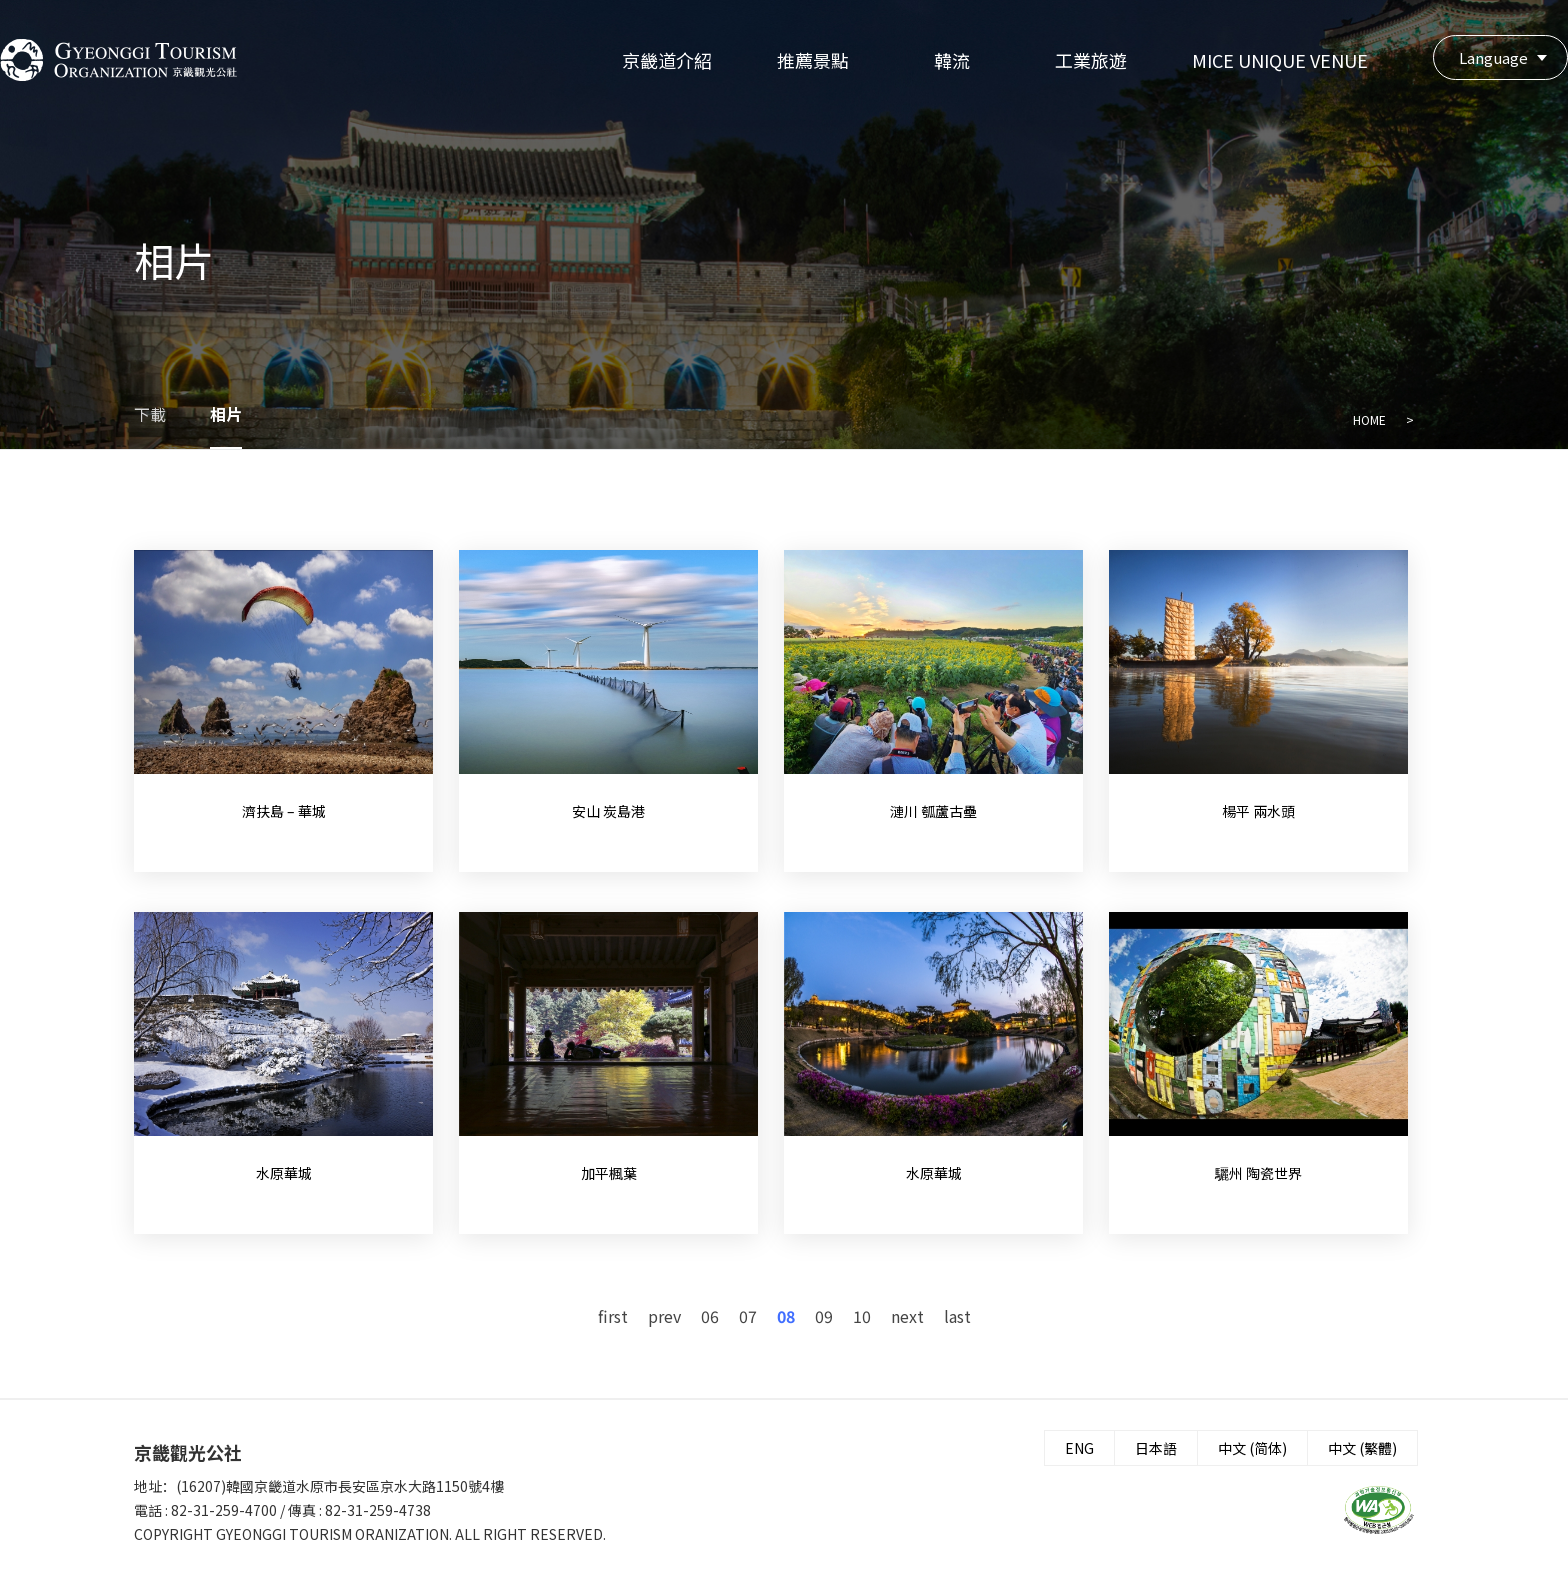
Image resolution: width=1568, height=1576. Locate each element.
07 (748, 1316)
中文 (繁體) (1362, 1448)
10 (862, 1316)
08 (786, 1316)
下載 (150, 414)
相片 (226, 414)
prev (664, 1316)
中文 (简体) (1252, 1448)
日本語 (1156, 1448)
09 (824, 1316)
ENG (1079, 1448)
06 (710, 1316)
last (957, 1316)
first (613, 1316)
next (907, 1316)
